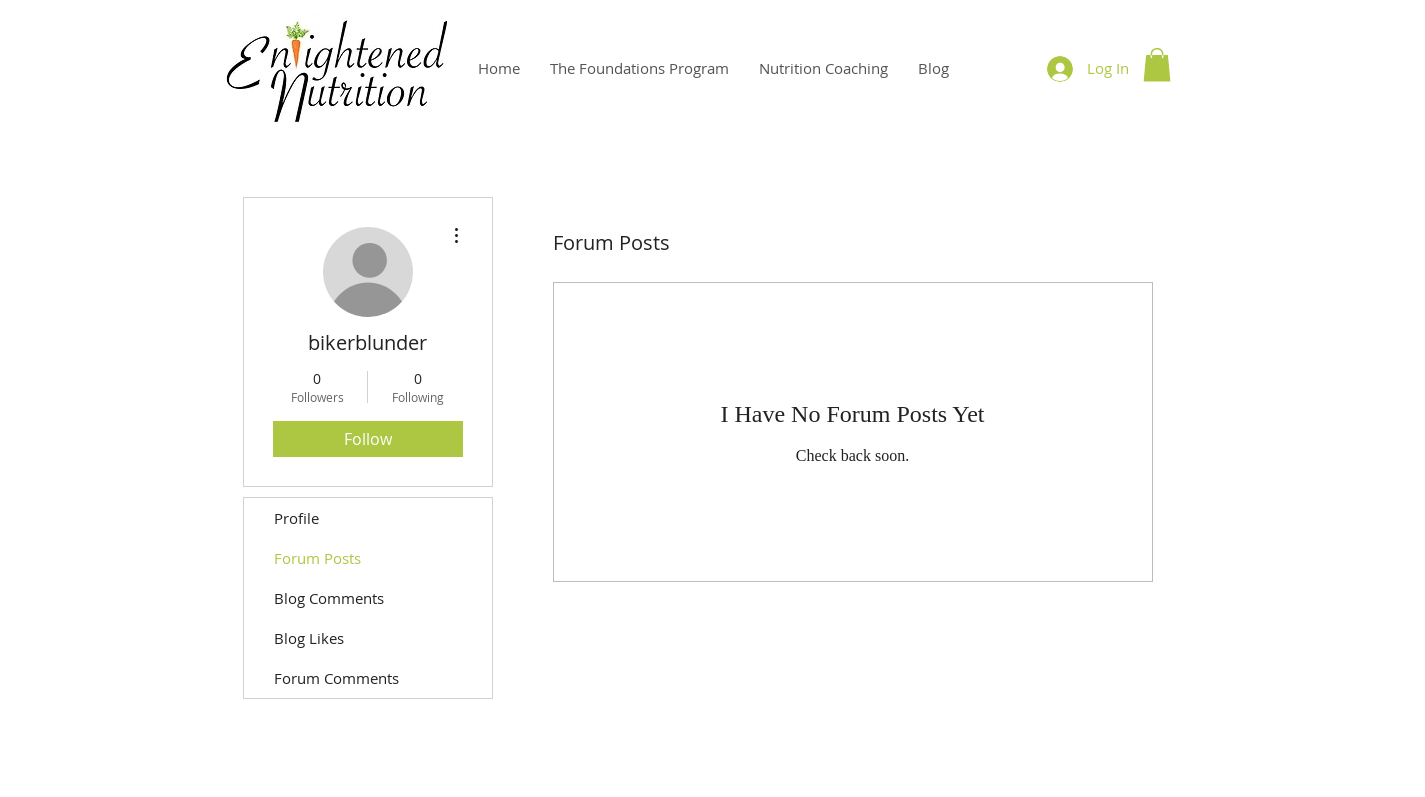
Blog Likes (309, 638)
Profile (296, 518)
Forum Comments (336, 678)
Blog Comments (329, 598)
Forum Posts (317, 558)
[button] (1157, 64)
